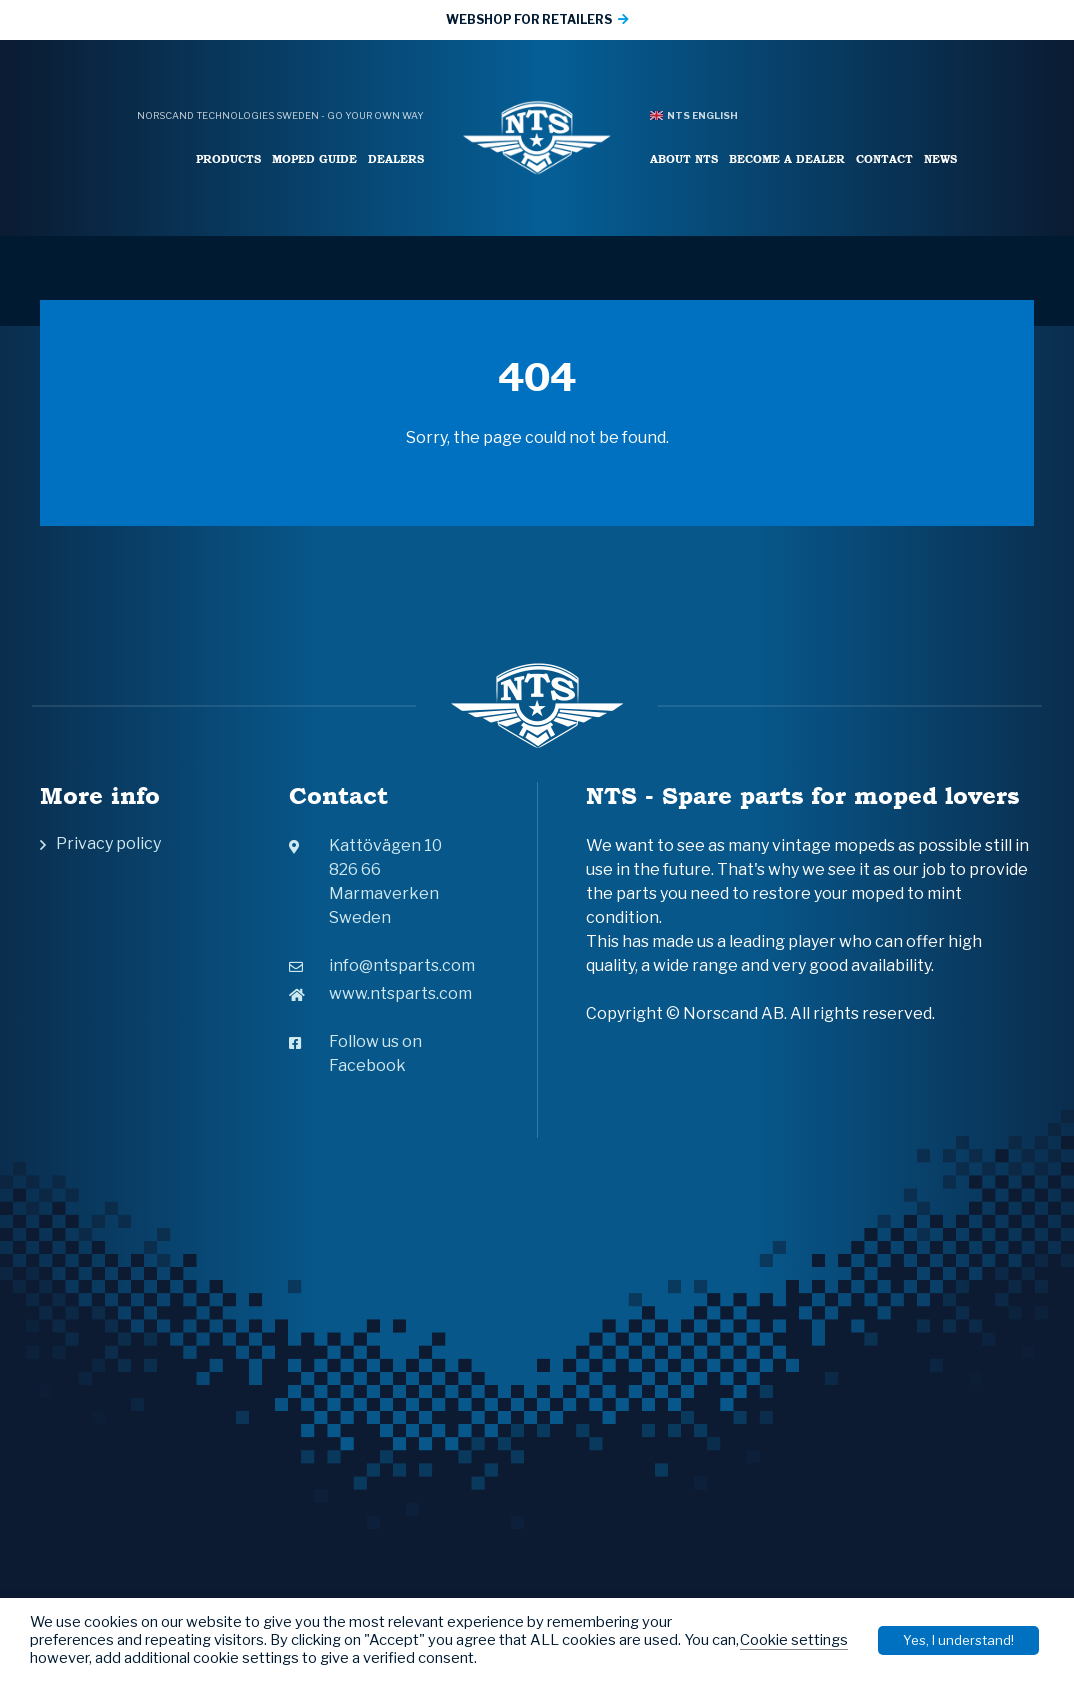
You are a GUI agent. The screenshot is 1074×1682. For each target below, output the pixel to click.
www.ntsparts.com (380, 993)
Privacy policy (108, 843)
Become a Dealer (787, 158)
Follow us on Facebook (355, 1053)
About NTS (684, 158)
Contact (884, 158)
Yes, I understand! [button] (958, 1640)
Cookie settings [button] (794, 1640)
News (940, 158)
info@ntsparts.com (382, 965)
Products (228, 158)
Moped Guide (314, 158)
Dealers (396, 158)
